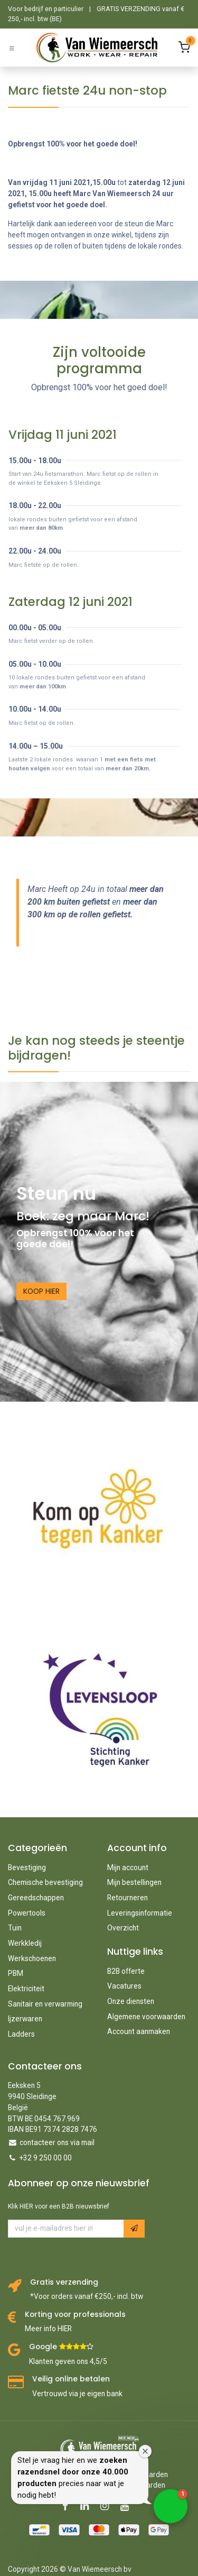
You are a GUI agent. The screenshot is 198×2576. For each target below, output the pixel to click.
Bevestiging (27, 1867)
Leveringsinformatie (139, 1913)
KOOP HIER (41, 1291)
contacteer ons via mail (57, 2142)
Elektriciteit (26, 1988)
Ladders (21, 2034)
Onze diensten (130, 2001)
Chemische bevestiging (45, 1882)
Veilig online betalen (71, 2379)
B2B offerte (126, 1971)
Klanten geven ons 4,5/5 (68, 2361)
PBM (15, 1973)
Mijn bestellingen (134, 1882)
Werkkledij (25, 1943)
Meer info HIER (48, 2328)
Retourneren (127, 1897)
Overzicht (123, 1928)
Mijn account (127, 1867)
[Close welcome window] (145, 2451)
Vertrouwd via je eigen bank (77, 2393)
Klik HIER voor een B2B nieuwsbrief (58, 2206)
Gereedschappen (36, 1897)
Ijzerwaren (25, 2018)
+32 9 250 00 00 (46, 2158)
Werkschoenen (32, 1958)
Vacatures (124, 1986)
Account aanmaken (138, 2031)
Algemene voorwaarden (146, 2016)
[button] (134, 2228)
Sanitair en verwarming (45, 2004)
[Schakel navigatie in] (11, 48)
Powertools (26, 1913)
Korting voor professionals (75, 2315)
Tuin (15, 1928)
